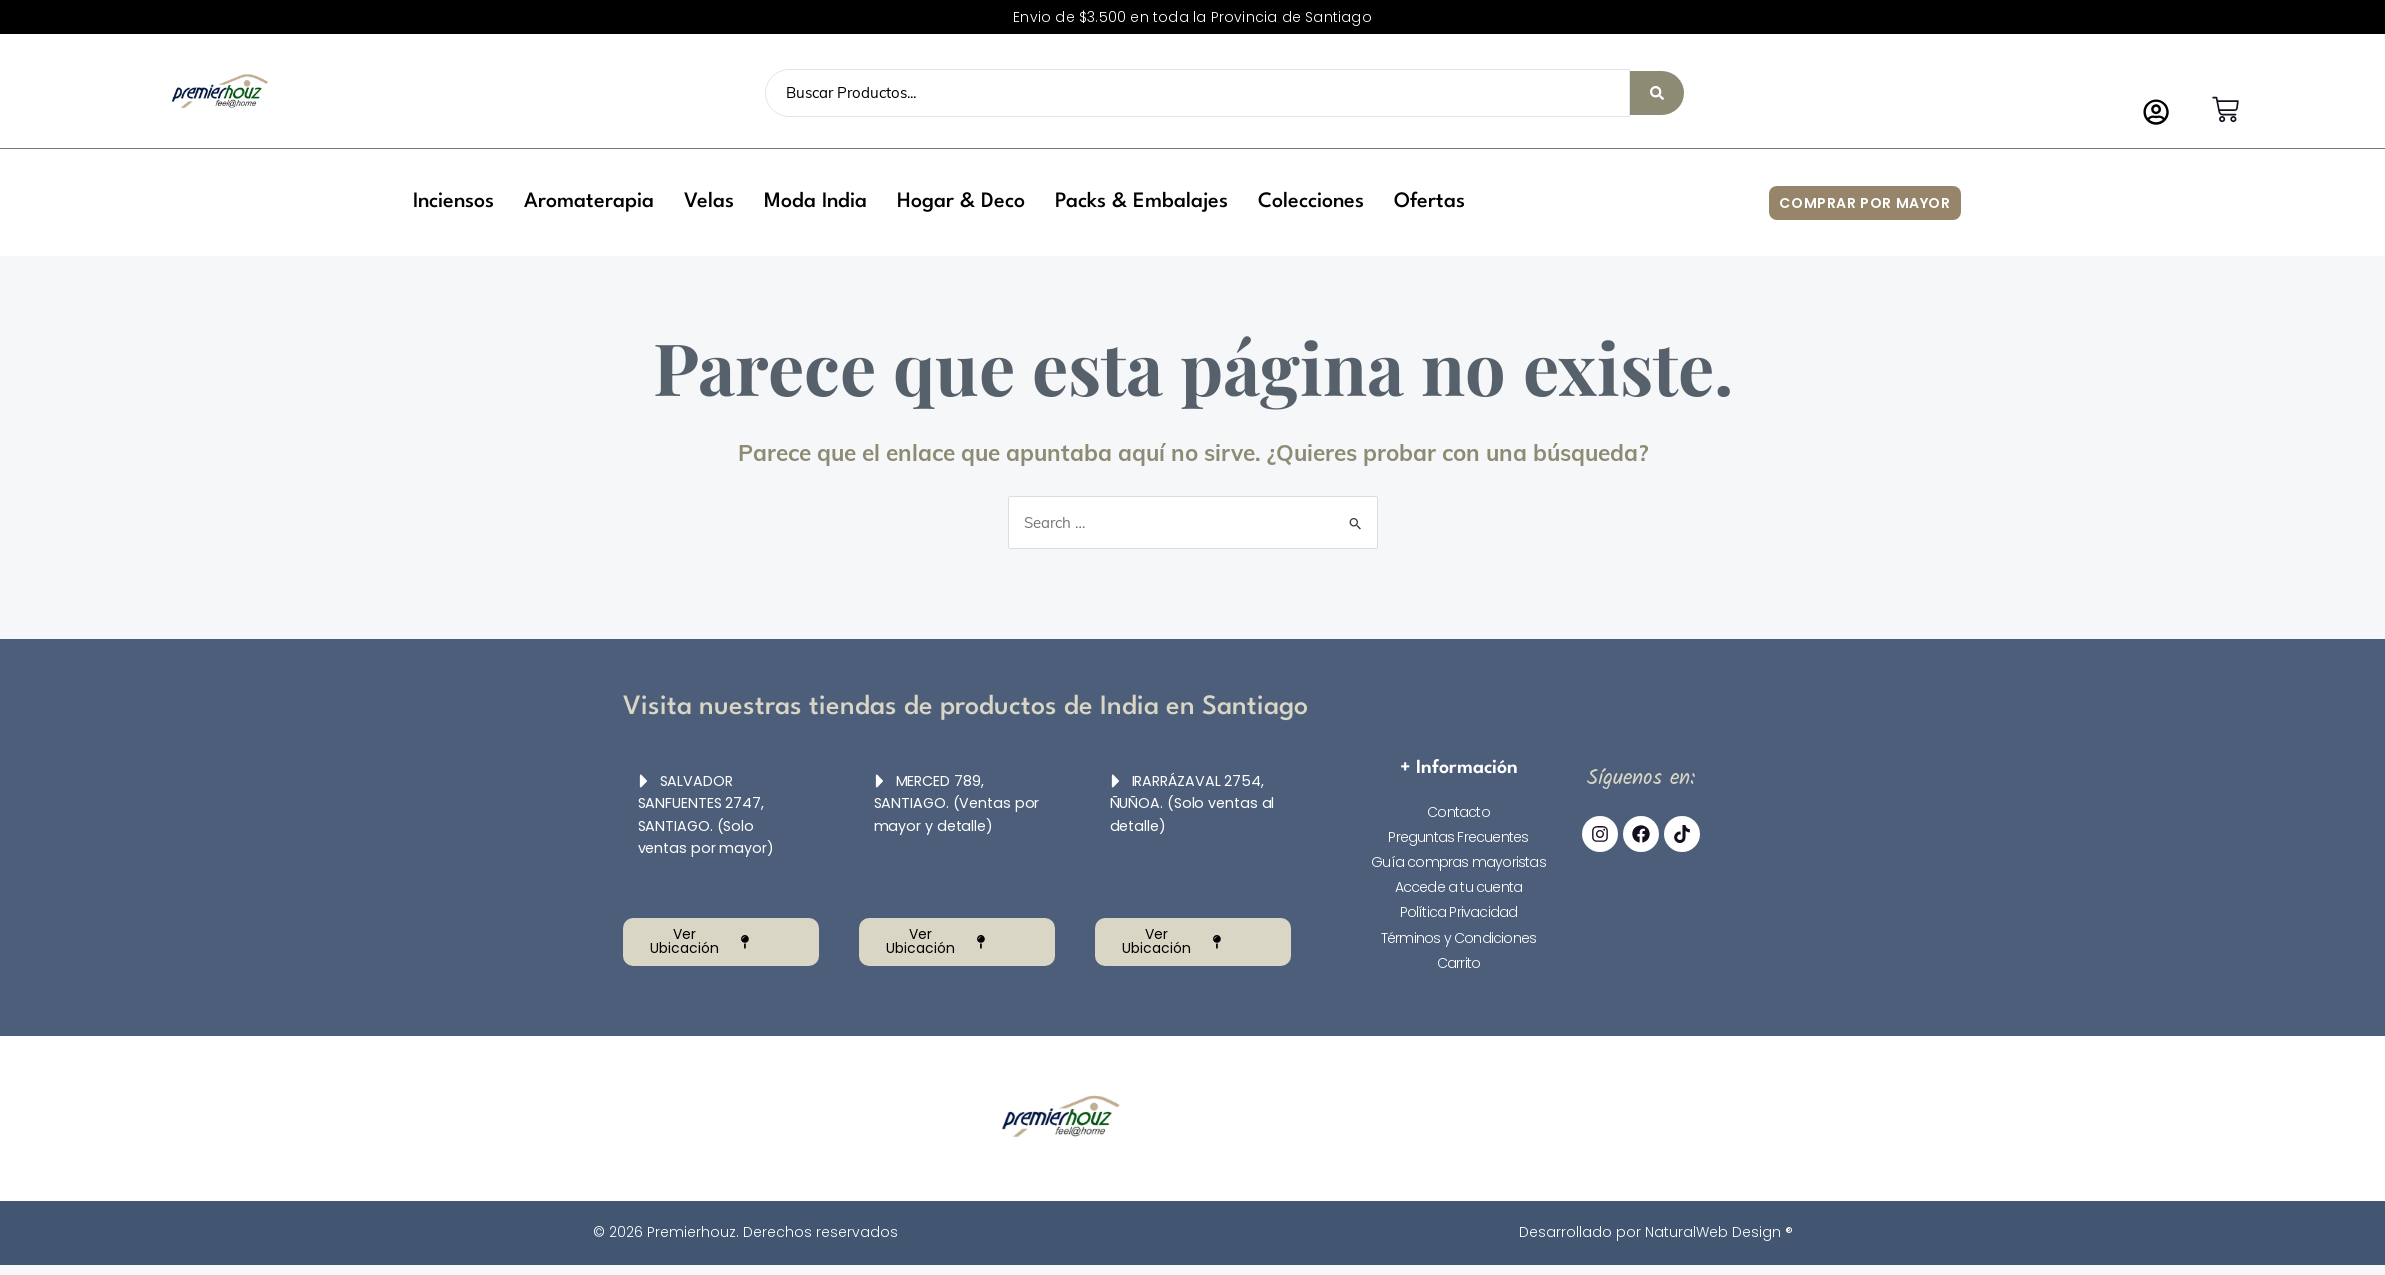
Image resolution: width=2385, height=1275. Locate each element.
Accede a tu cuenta (1459, 887)
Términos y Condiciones (1458, 938)
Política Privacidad (1459, 912)
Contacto (1458, 812)
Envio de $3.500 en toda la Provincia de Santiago (1192, 17)
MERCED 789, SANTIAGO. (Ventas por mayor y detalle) (950, 803)
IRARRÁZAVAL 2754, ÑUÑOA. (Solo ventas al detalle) (1191, 803)
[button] (453, 202)
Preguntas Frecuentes (1458, 837)
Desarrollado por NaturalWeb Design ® (1656, 1232)
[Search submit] (1657, 93)
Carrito (1458, 963)
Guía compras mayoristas (1458, 862)
